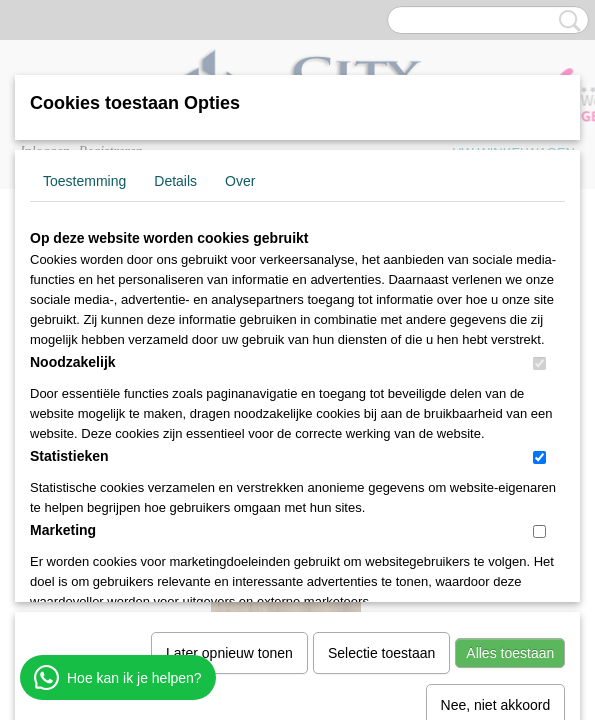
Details (175, 181)
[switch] (539, 363)
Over (240, 181)
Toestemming (84, 181)
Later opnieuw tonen (229, 446)
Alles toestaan (510, 446)
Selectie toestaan (381, 446)
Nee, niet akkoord (496, 498)
